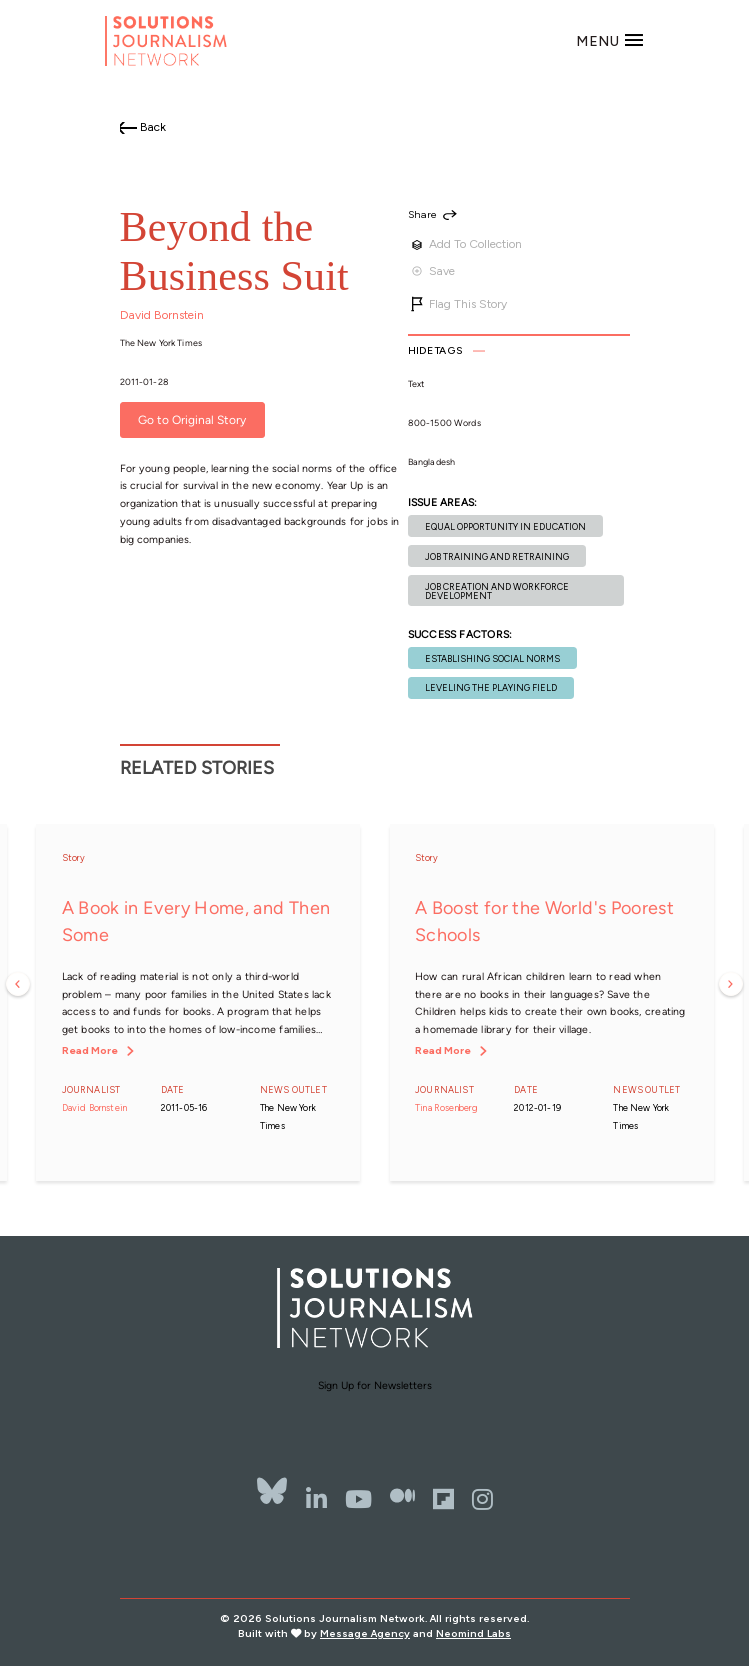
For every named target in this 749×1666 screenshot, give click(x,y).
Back (153, 127)
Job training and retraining (497, 556)
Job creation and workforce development (497, 591)
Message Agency (365, 1633)
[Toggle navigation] (610, 41)
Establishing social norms (492, 658)
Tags (435, 350)
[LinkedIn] (316, 1499)
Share (422, 215)
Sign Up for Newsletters (375, 1385)
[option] (199, 1003)
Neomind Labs (473, 1633)
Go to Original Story (192, 420)
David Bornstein (162, 315)
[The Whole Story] (402, 1499)
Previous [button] (18, 984)
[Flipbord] (443, 1499)
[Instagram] (482, 1499)
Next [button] (731, 984)
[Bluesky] (272, 1492)
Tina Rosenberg (447, 1107)
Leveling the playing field (491, 687)
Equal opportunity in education (505, 526)
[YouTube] (358, 1499)
